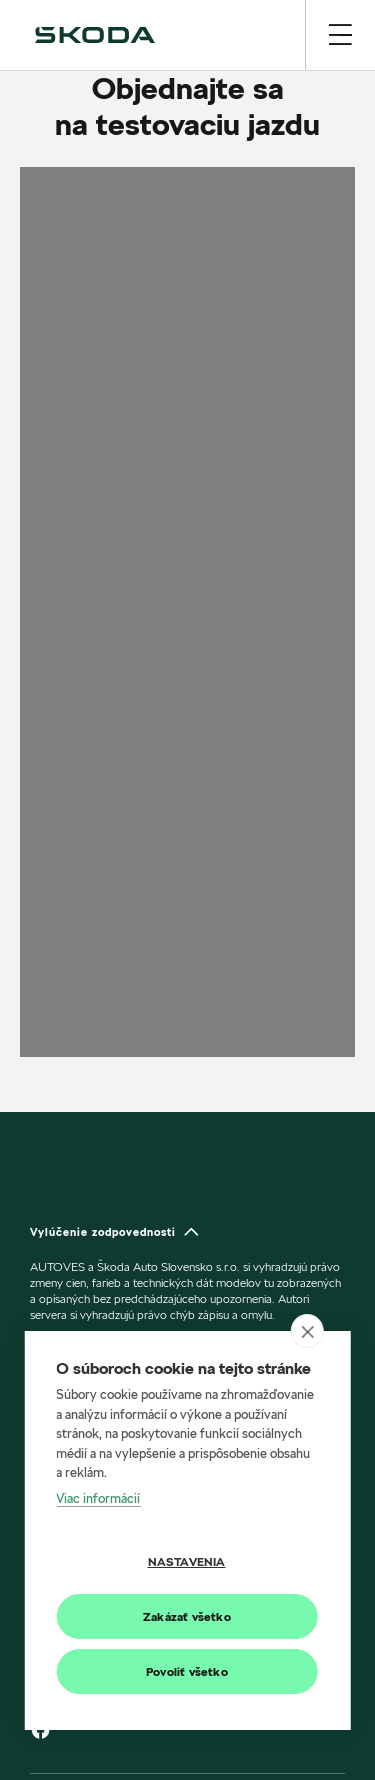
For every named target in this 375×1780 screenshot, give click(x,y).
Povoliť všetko (187, 1671)
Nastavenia (187, 1561)
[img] (95, 35)
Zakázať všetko (187, 1616)
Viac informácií (98, 1498)
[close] (307, 1331)
